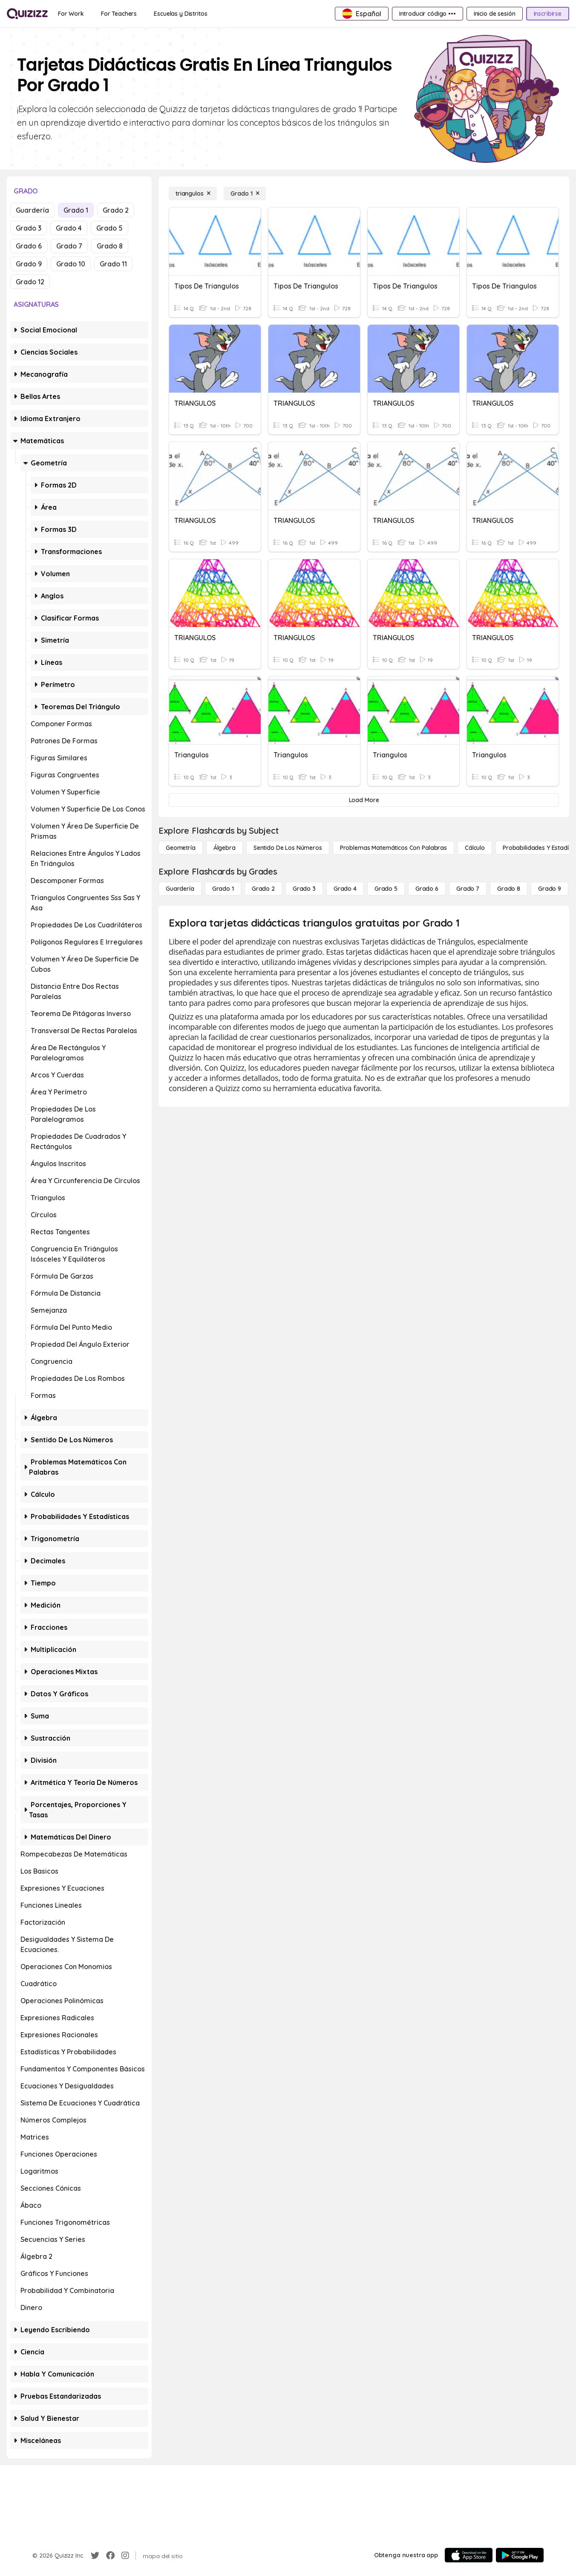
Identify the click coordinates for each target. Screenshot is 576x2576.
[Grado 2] (263, 888)
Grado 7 (69, 246)
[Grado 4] (345, 888)
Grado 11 (113, 264)
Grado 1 (75, 210)
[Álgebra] (224, 848)
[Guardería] (180, 888)
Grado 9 (29, 264)
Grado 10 (70, 264)
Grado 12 (30, 281)
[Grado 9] (549, 888)
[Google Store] (520, 2555)
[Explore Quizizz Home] (27, 13)
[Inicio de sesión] (495, 13)
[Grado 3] (304, 888)
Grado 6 (29, 246)
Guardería (32, 210)
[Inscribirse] (547, 13)
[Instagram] (125, 2555)
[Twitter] (95, 2555)
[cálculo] (475, 848)
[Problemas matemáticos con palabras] (393, 848)
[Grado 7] (468, 888)
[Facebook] (110, 2555)
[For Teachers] (119, 13)
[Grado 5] (386, 888)
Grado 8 (110, 246)
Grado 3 (28, 228)
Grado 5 (109, 228)
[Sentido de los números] (287, 848)
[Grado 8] (508, 888)
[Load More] (364, 800)
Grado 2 (116, 210)
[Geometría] (180, 848)
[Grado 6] (427, 888)
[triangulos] (193, 193)
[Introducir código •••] (427, 13)
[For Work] (71, 13)
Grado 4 (69, 228)
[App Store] (468, 2555)
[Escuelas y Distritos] (180, 13)
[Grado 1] (245, 193)
